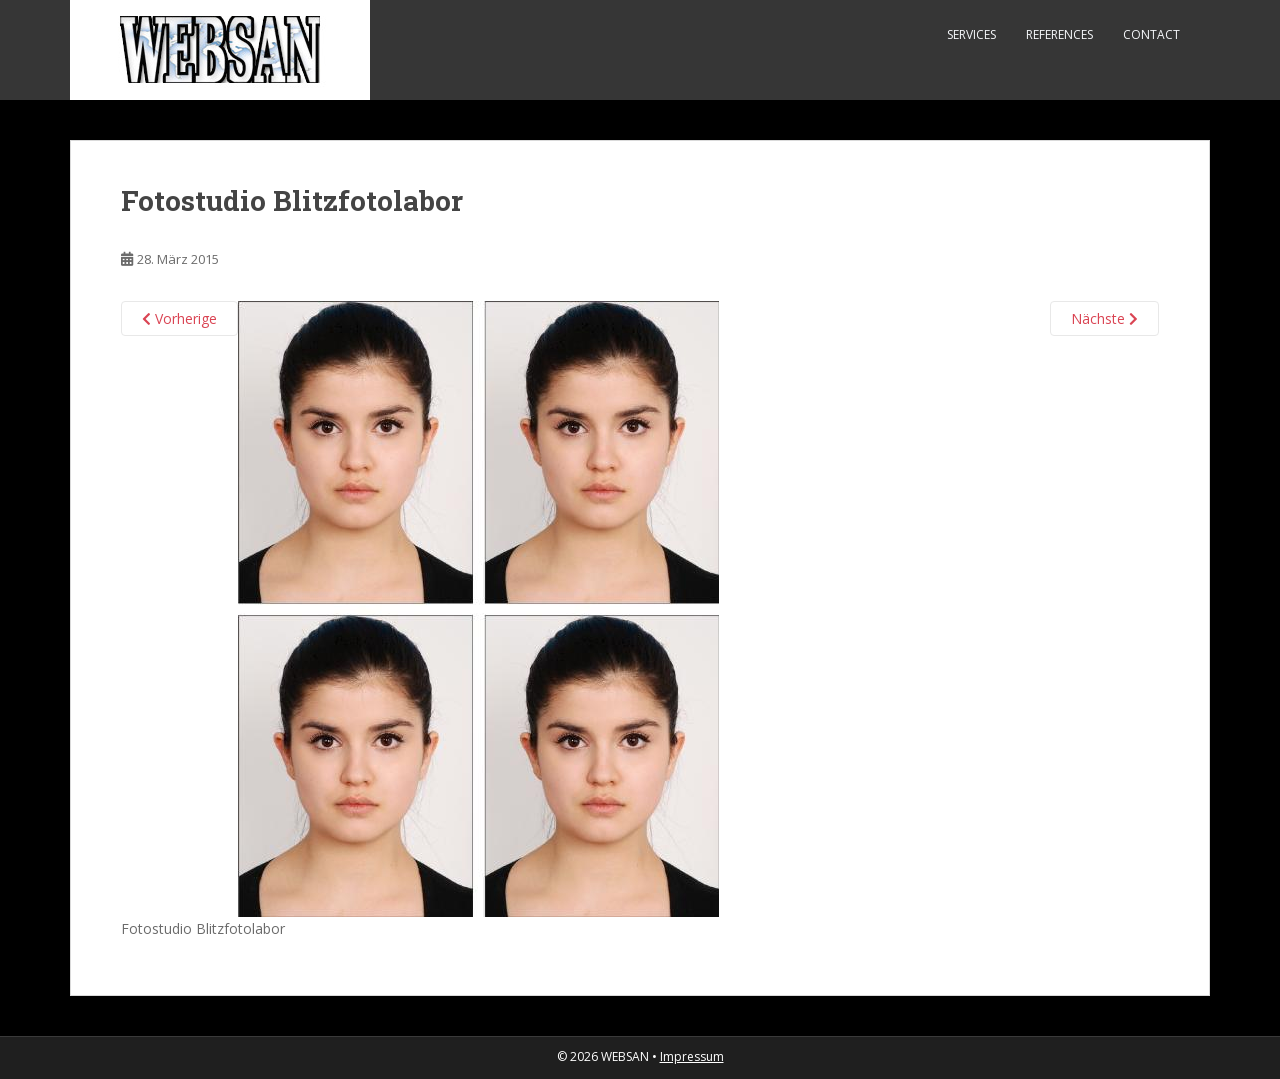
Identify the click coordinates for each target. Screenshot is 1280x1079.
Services (971, 34)
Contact (1151, 34)
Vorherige (179, 318)
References (1059, 34)
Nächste (1104, 318)
